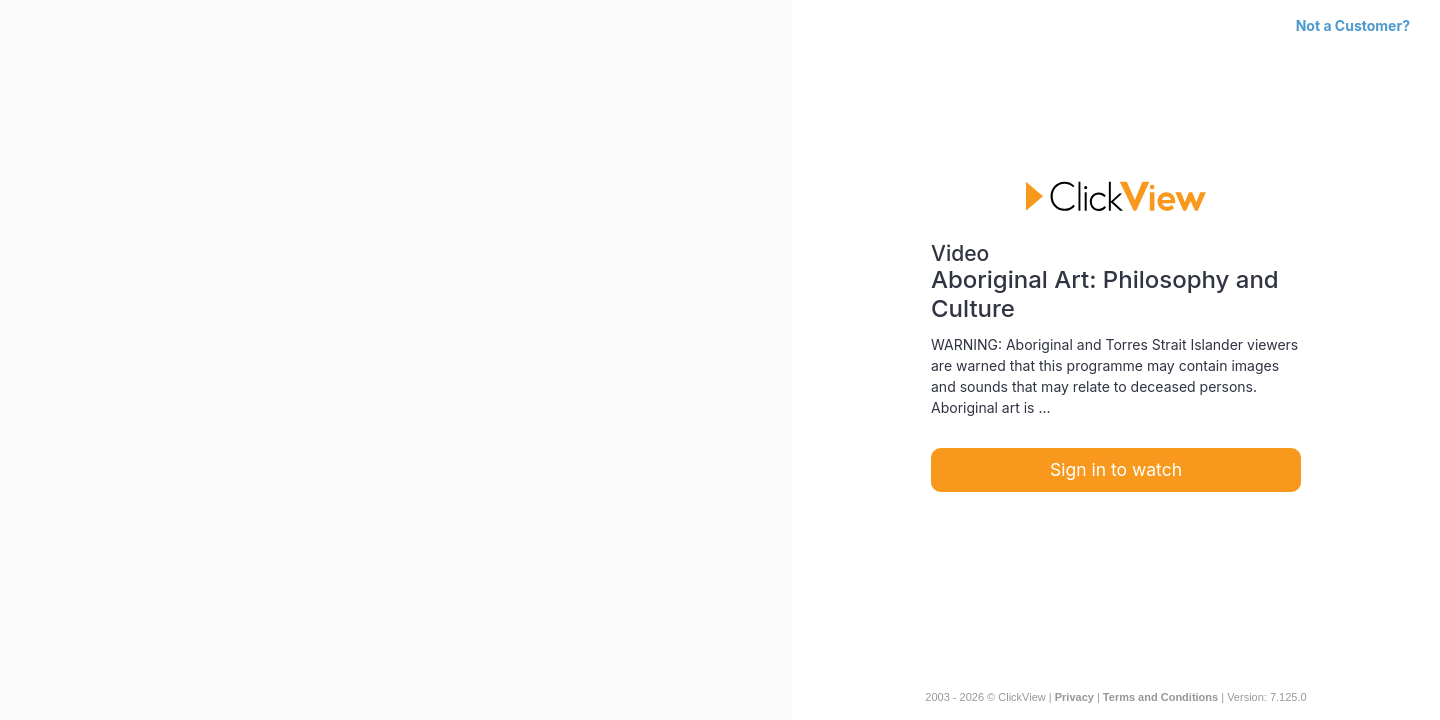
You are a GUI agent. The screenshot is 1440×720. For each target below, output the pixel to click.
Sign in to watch (1116, 469)
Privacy (1074, 697)
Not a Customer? (1353, 25)
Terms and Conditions (1160, 697)
